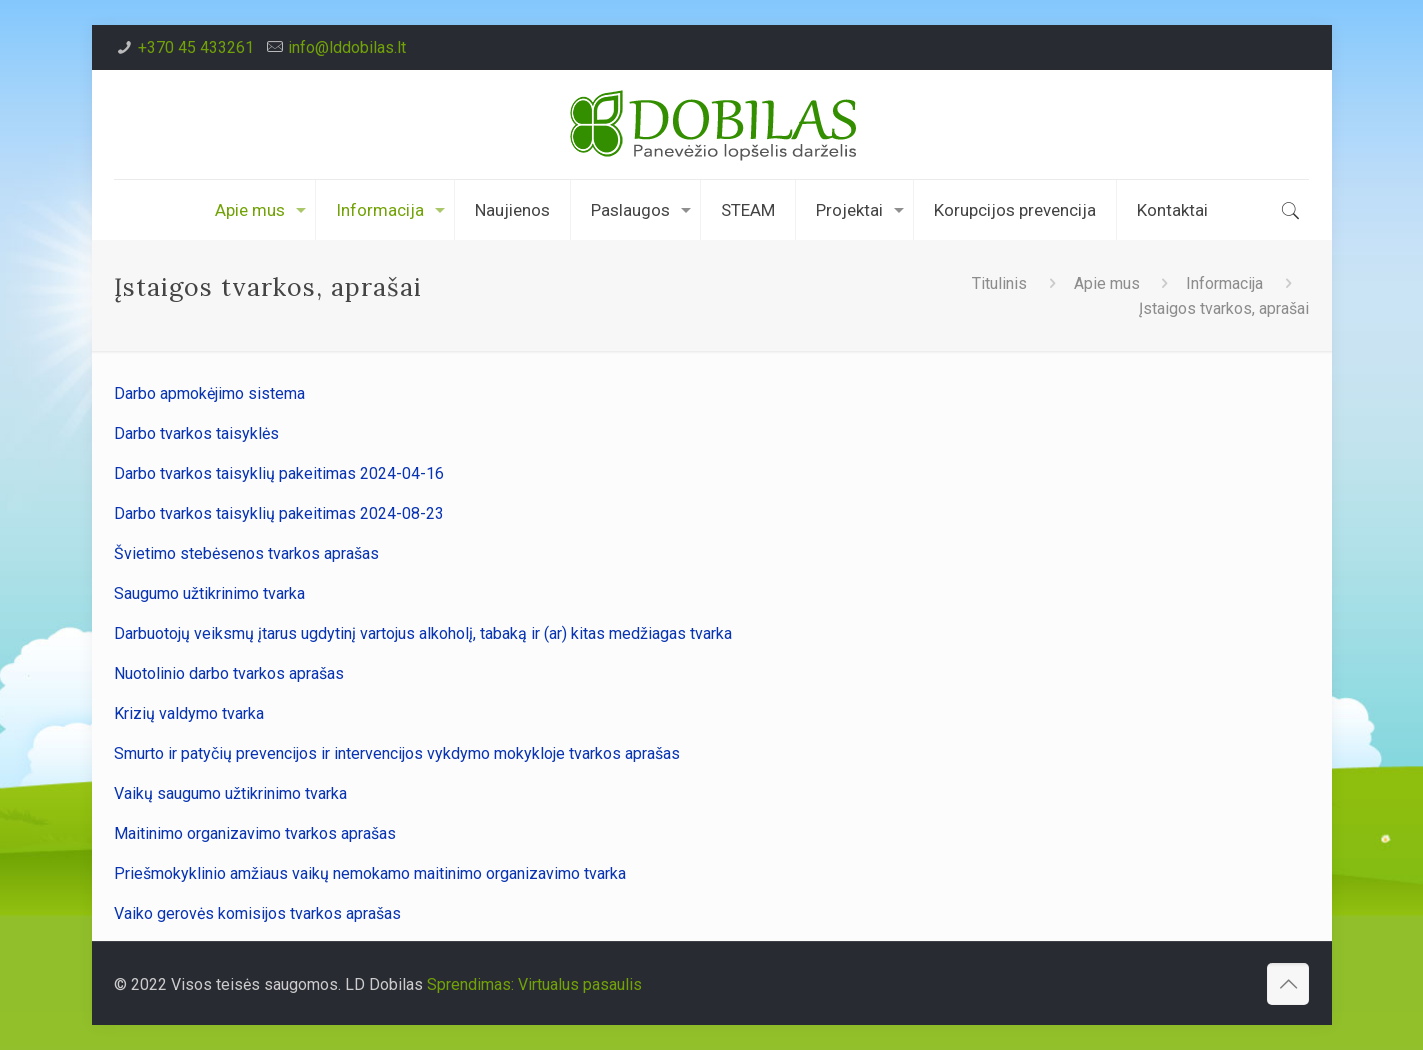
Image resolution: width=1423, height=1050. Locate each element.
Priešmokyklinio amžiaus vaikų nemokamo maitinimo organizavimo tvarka (370, 873)
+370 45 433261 (196, 47)
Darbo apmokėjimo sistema (209, 393)
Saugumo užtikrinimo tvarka (209, 593)
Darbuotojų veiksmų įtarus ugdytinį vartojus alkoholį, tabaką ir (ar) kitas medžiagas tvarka (423, 633)
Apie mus (1107, 283)
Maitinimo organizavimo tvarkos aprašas (255, 833)
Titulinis (999, 283)
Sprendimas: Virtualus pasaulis (534, 984)
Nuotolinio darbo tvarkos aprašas (229, 673)
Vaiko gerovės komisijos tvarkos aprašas (257, 913)
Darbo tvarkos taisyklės (198, 433)
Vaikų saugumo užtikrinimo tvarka (230, 793)
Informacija (1224, 283)
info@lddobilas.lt (347, 47)
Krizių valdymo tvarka (189, 713)
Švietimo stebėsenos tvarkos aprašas (246, 553)
